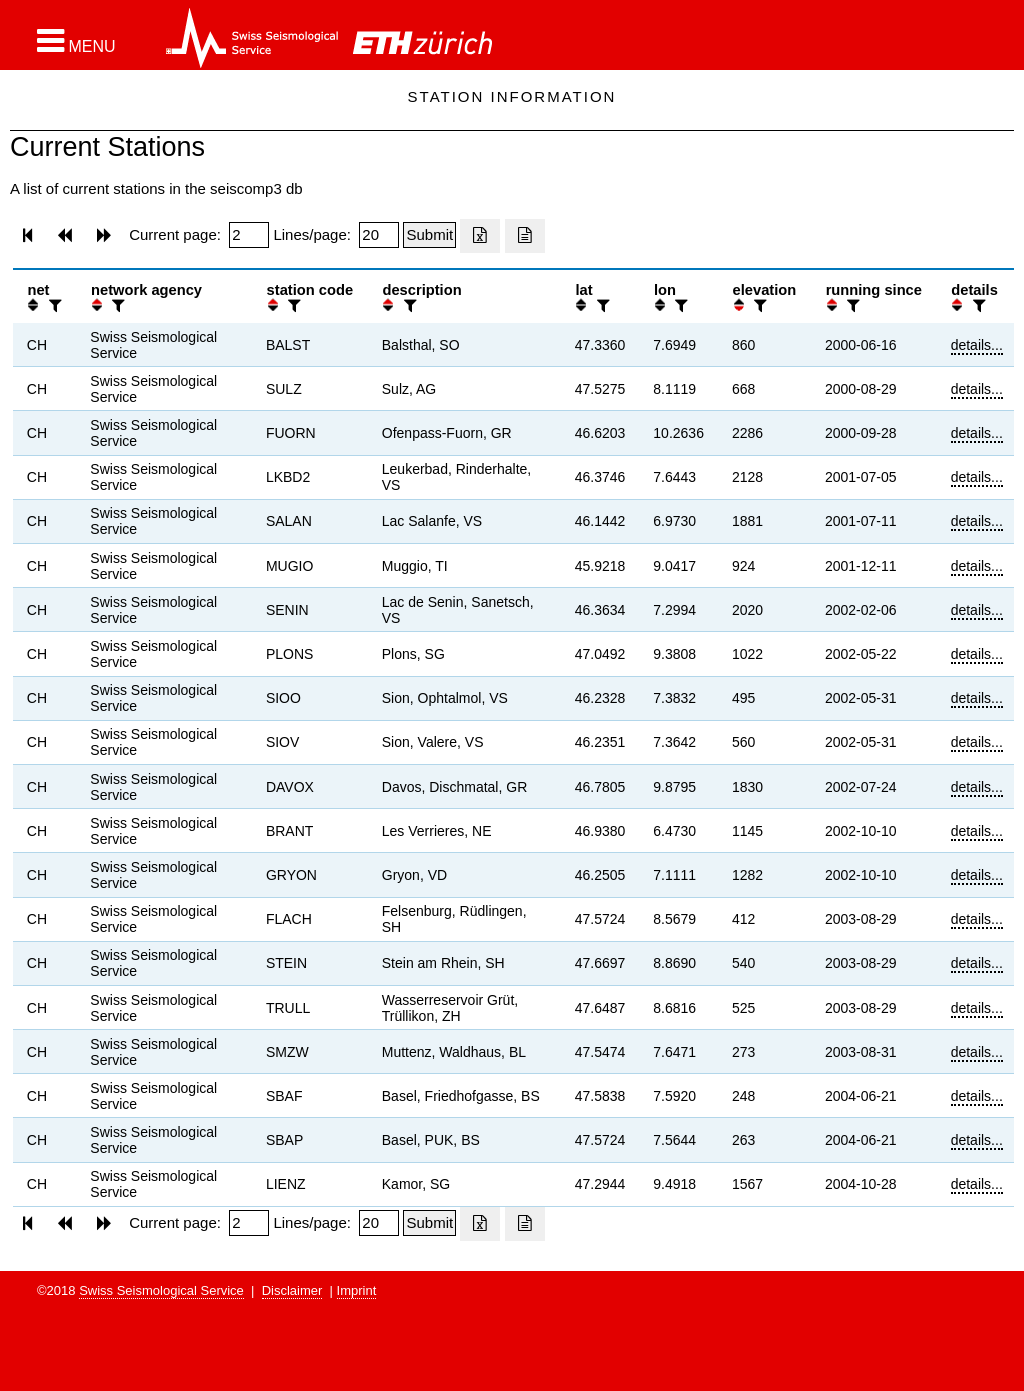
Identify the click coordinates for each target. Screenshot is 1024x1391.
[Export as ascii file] (525, 236)
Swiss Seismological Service (161, 1290)
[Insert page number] (249, 235)
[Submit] (429, 235)
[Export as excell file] (480, 236)
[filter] (53, 305)
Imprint (357, 1290)
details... (977, 345)
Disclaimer (292, 1290)
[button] (76, 41)
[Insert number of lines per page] (379, 235)
